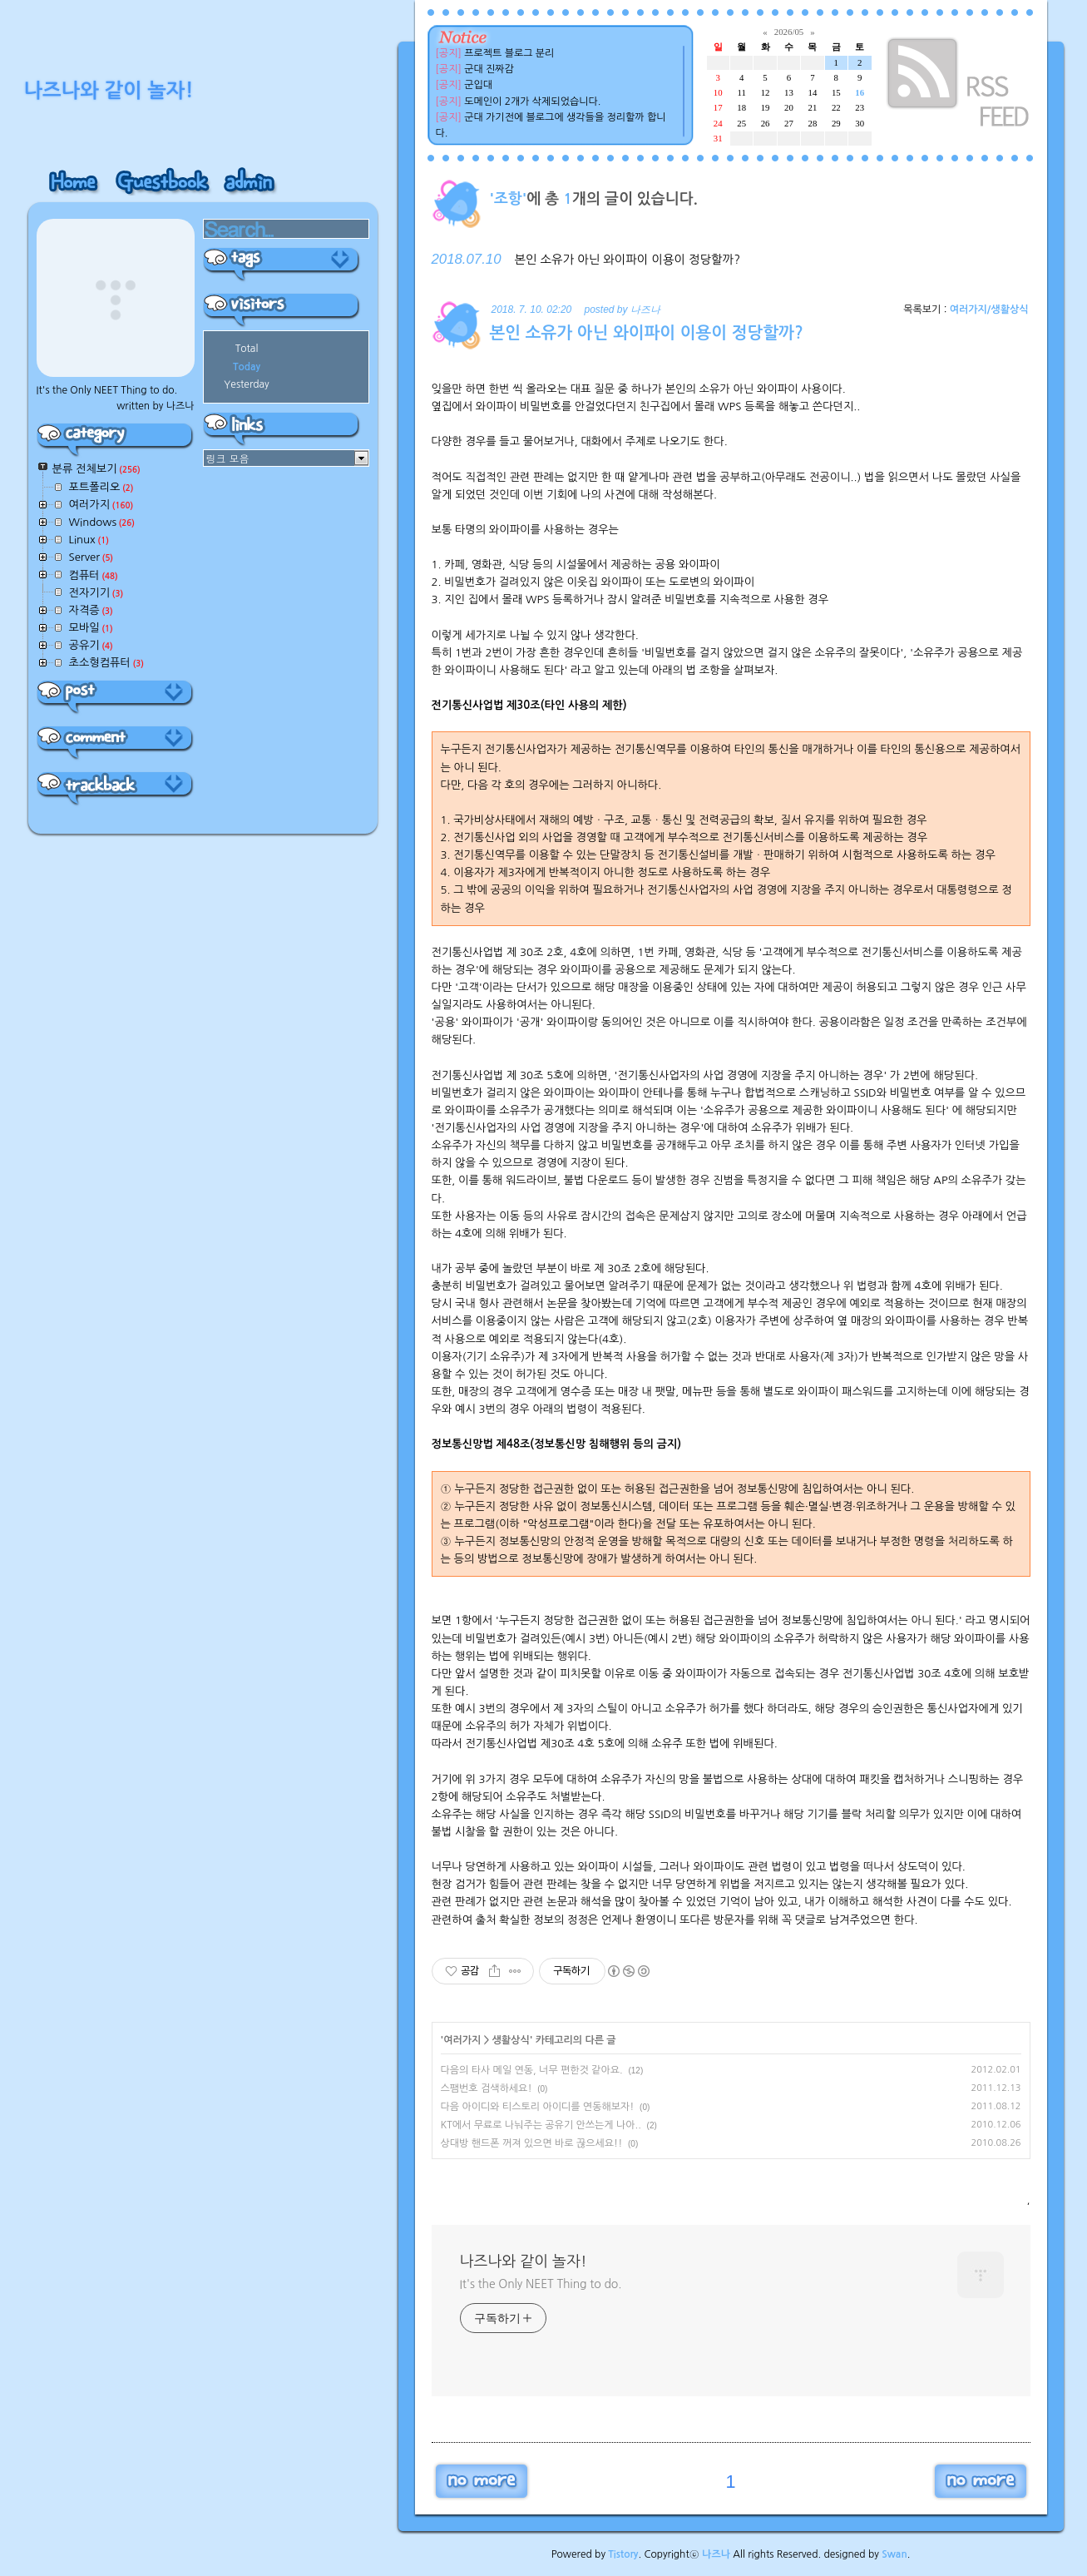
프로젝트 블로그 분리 (509, 53)
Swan (894, 2554)
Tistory (623, 2554)
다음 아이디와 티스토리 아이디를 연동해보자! (538, 2107)
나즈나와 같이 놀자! (523, 2261)
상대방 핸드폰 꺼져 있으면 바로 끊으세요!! (532, 2143)
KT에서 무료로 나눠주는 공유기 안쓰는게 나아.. (541, 2125)
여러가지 (462, 2040)
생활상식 (511, 2040)
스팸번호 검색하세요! (486, 2088)
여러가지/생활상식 (989, 310)
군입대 (478, 85)
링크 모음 (228, 458)
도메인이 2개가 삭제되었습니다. (532, 102)
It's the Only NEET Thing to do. (541, 2284)
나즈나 (716, 2554)
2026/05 (788, 32)
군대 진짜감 (489, 69)
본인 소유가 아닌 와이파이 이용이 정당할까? (627, 259)
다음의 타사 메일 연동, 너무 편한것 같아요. (532, 2070)
